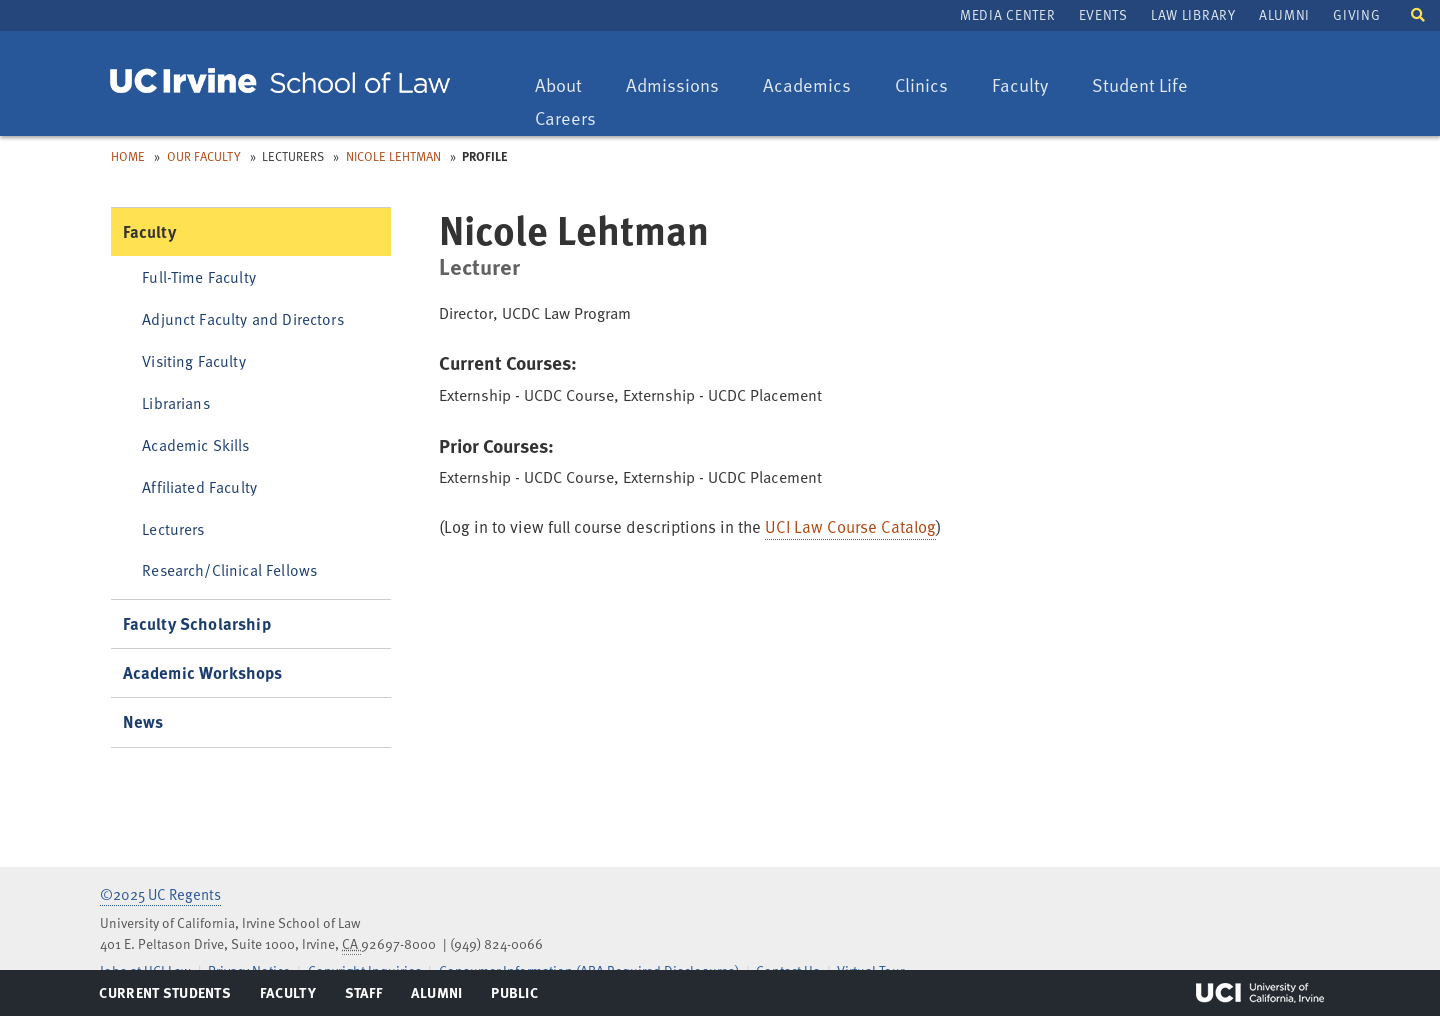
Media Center (1007, 14)
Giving (1356, 14)
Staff (369, 997)
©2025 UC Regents (160, 894)
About (568, 86)
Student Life (1139, 86)
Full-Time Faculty (199, 276)
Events (1103, 14)
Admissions (672, 86)
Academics (806, 86)
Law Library (1193, 14)
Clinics (931, 86)
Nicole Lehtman (393, 156)
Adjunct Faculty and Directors (243, 318)
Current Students (164, 997)
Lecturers (173, 528)
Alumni (1284, 14)
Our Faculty (204, 156)
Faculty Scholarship (197, 623)
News (143, 721)
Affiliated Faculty (199, 486)
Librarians (176, 402)
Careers (575, 119)
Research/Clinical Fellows (229, 569)
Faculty (1029, 86)
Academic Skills (195, 444)
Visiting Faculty (193, 360)
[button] (1418, 13)
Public (515, 997)
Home (128, 156)
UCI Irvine (1260, 993)
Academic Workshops (203, 672)
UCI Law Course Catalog (850, 526)
